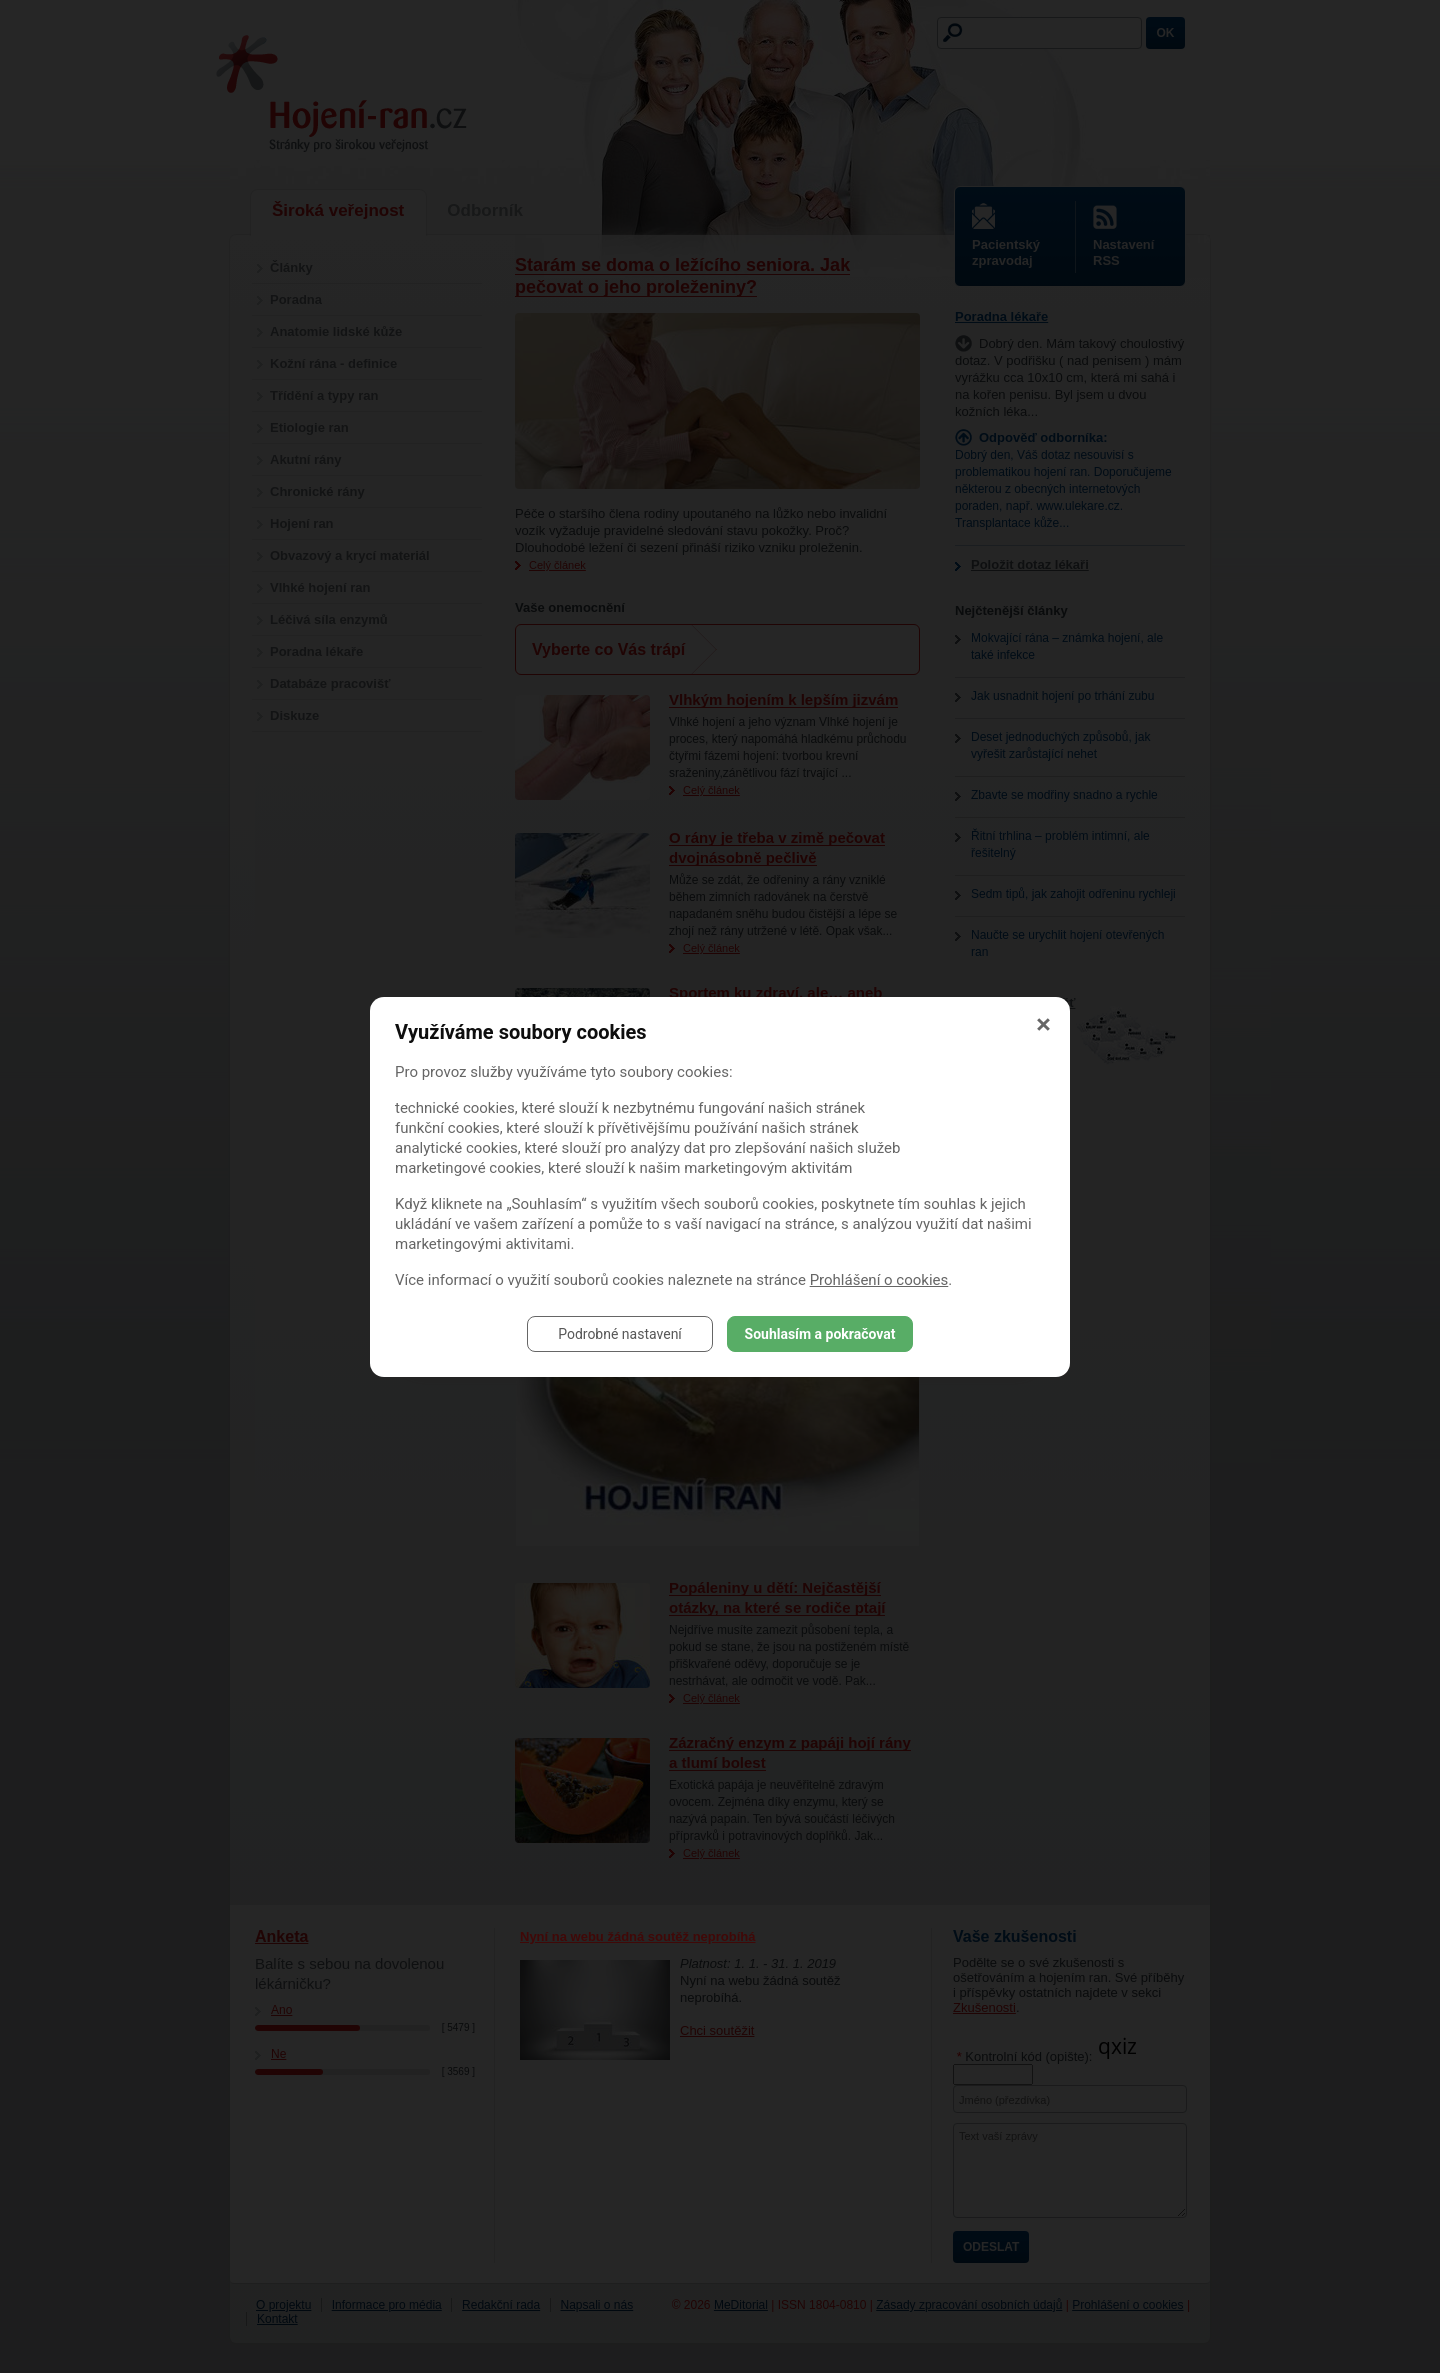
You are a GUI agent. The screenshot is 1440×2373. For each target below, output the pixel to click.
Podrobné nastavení (620, 1334)
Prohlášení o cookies (879, 1280)
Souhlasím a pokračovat (820, 1334)
